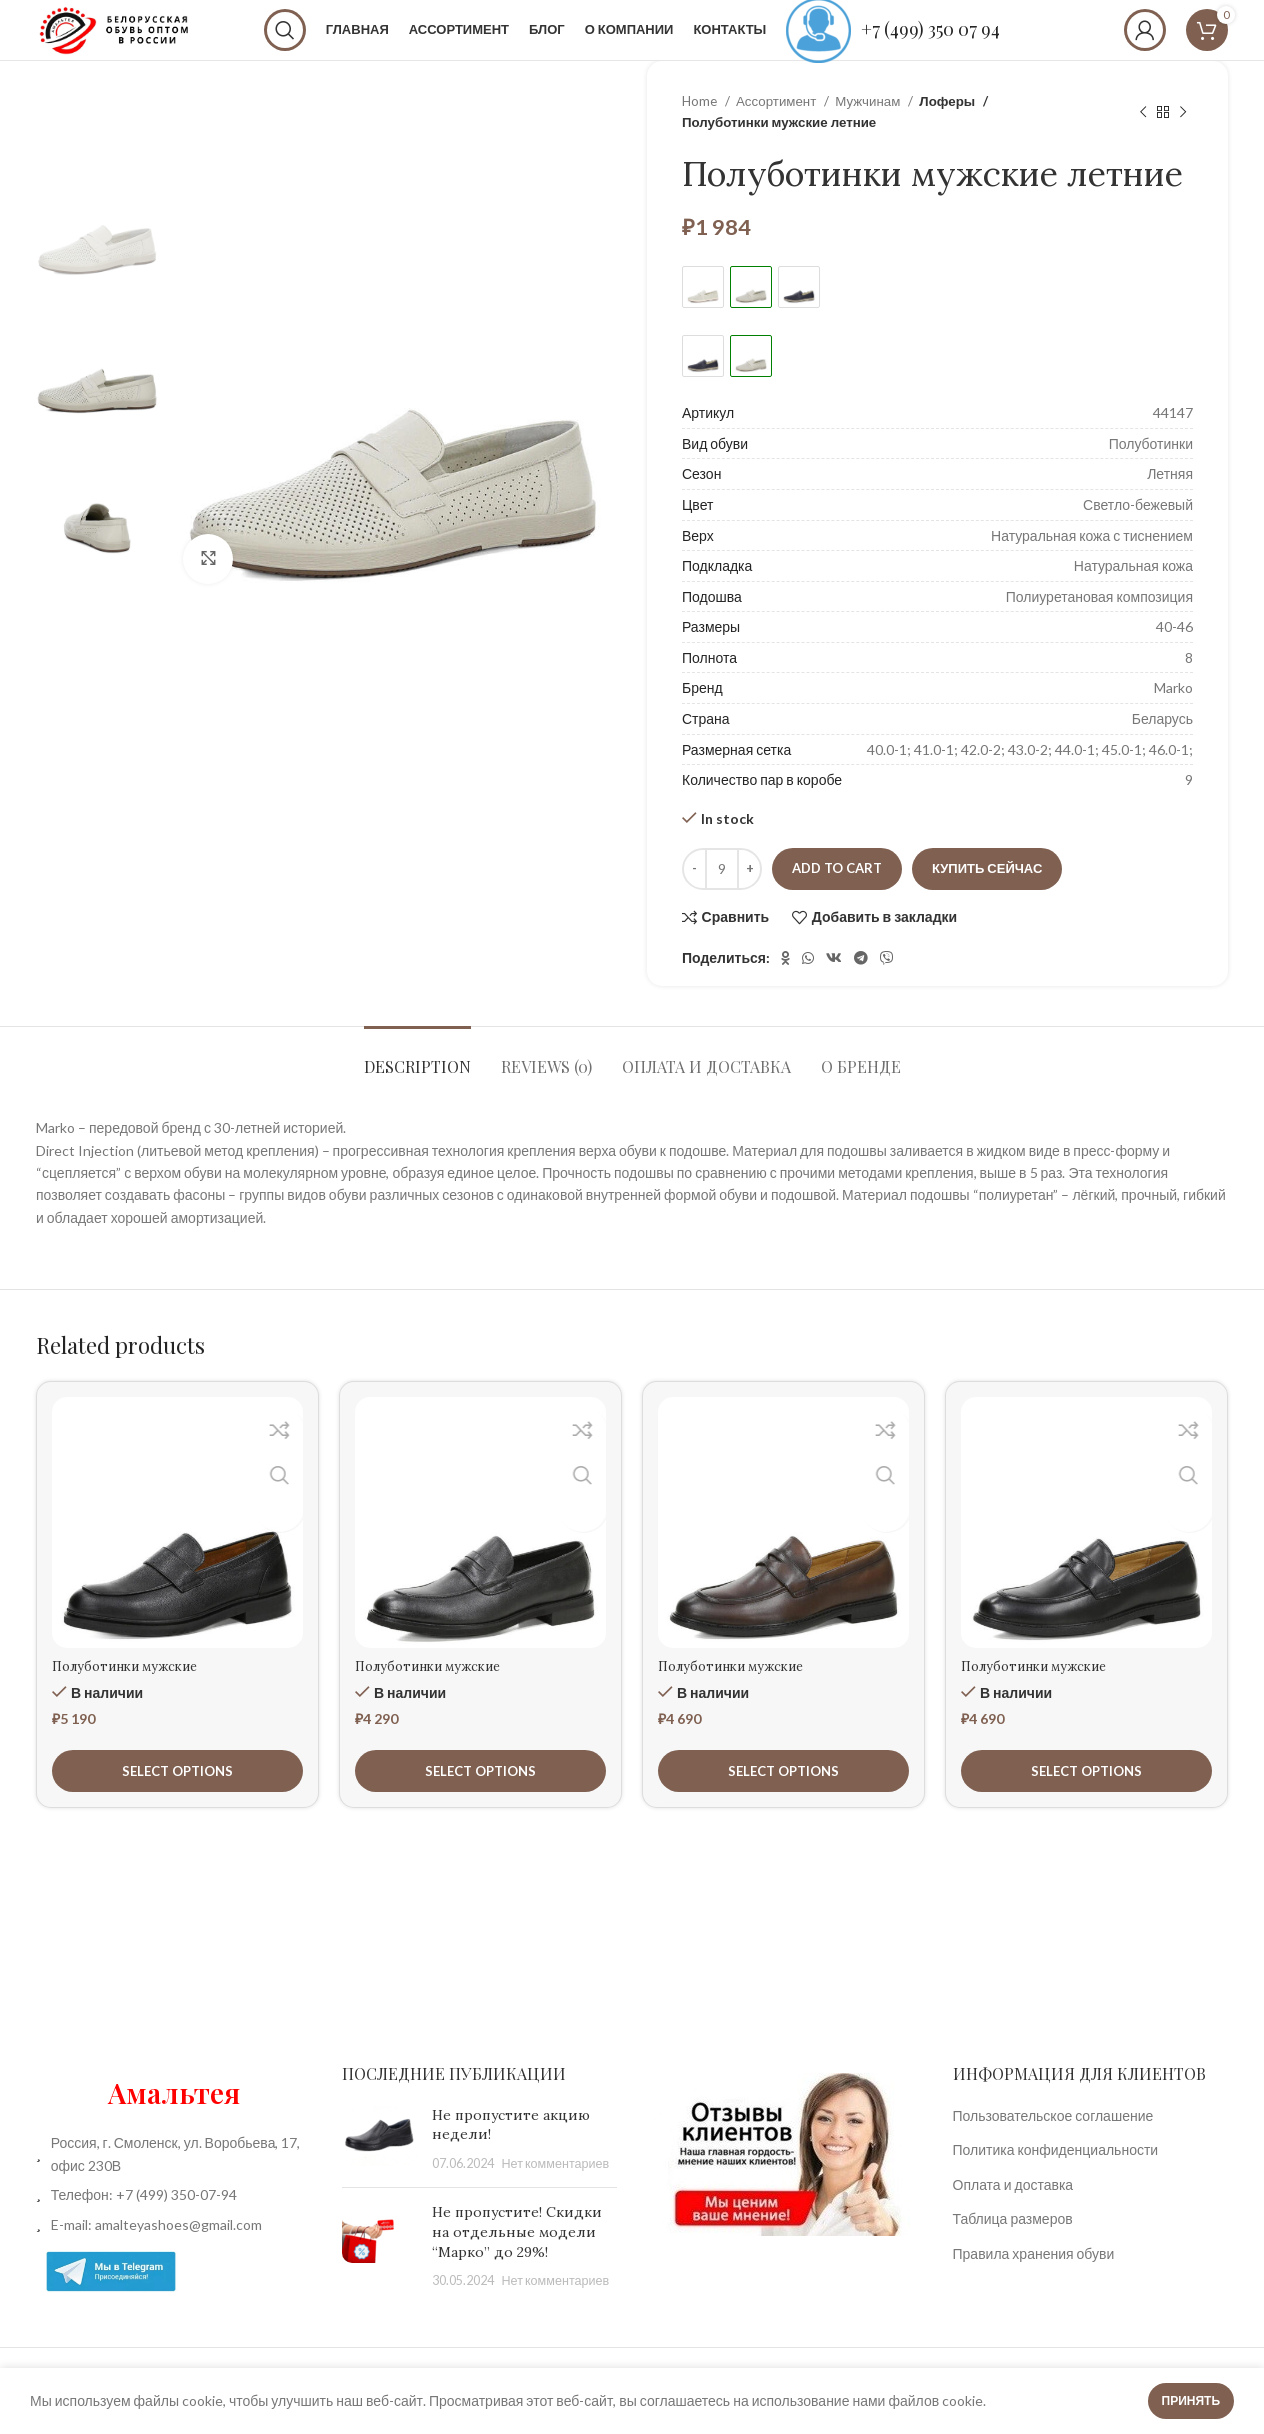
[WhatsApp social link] (808, 988)
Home (701, 131)
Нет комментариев (556, 2193)
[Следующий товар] (1183, 142)
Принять (1191, 2400)
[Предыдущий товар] (1143, 142)
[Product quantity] (722, 899)
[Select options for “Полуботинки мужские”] (177, 1801)
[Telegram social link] (861, 988)
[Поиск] (336, 45)
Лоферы (946, 131)
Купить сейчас (987, 898)
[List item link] (174, 2225)
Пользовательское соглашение (1053, 2145)
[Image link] (785, 2182)
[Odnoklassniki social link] (785, 988)
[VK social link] (834, 988)
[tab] (417, 1086)
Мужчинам (869, 131)
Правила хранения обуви (1034, 2283)
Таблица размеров (1013, 2248)
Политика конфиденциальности (1056, 2179)
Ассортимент (777, 131)
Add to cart (837, 898)
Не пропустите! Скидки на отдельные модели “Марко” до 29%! (517, 2261)
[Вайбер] (887, 988)
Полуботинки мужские (134, 1696)
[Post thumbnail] (379, 2169)
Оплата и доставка (1013, 2214)
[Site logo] (165, 43)
